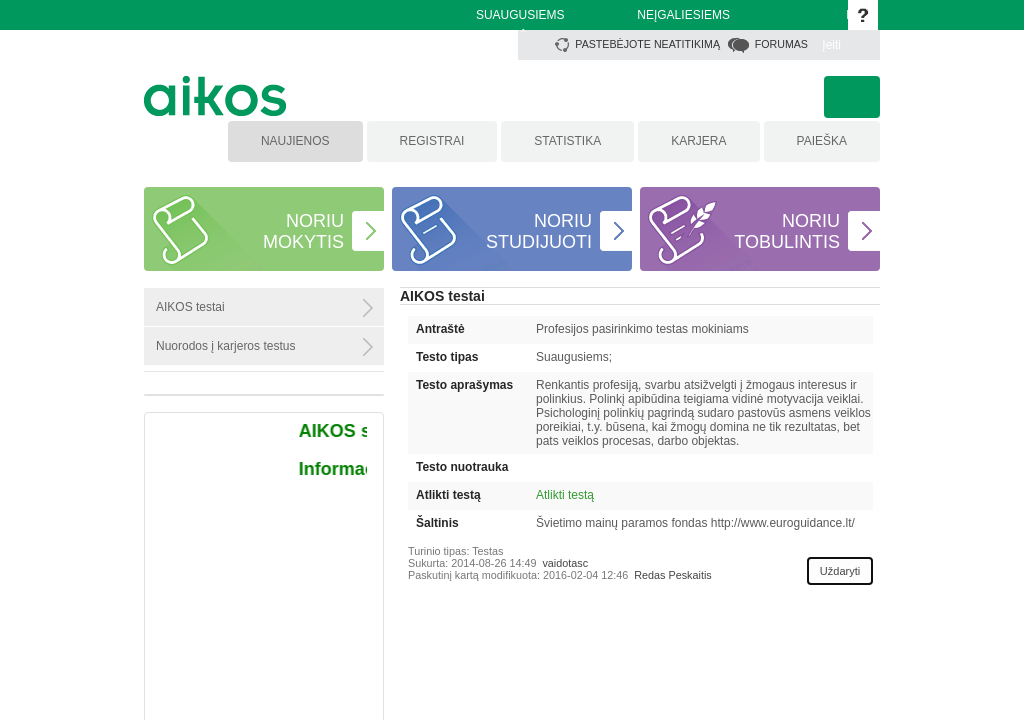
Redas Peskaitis (672, 575)
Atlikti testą (565, 495)
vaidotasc (565, 563)
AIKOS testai (442, 296)
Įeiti (831, 45)
